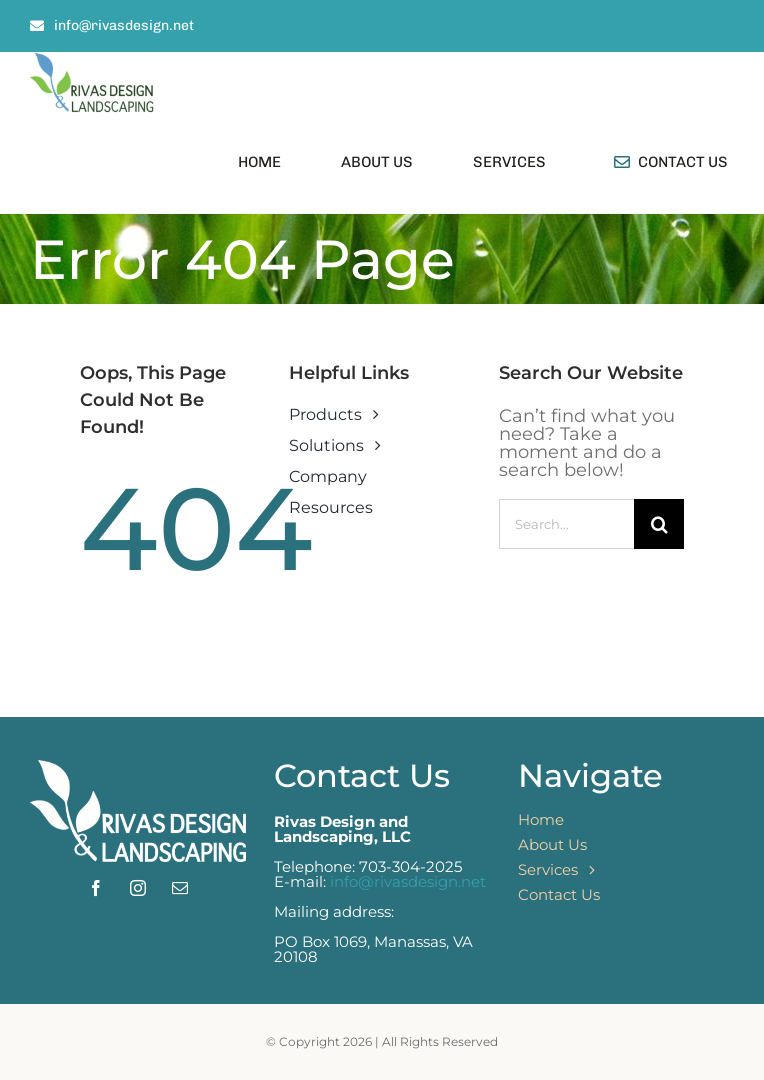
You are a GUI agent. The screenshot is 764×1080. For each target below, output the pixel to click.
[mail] (180, 888)
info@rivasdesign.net (408, 881)
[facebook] (96, 888)
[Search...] (566, 524)
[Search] (659, 524)
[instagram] (138, 888)
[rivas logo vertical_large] (92, 61)
